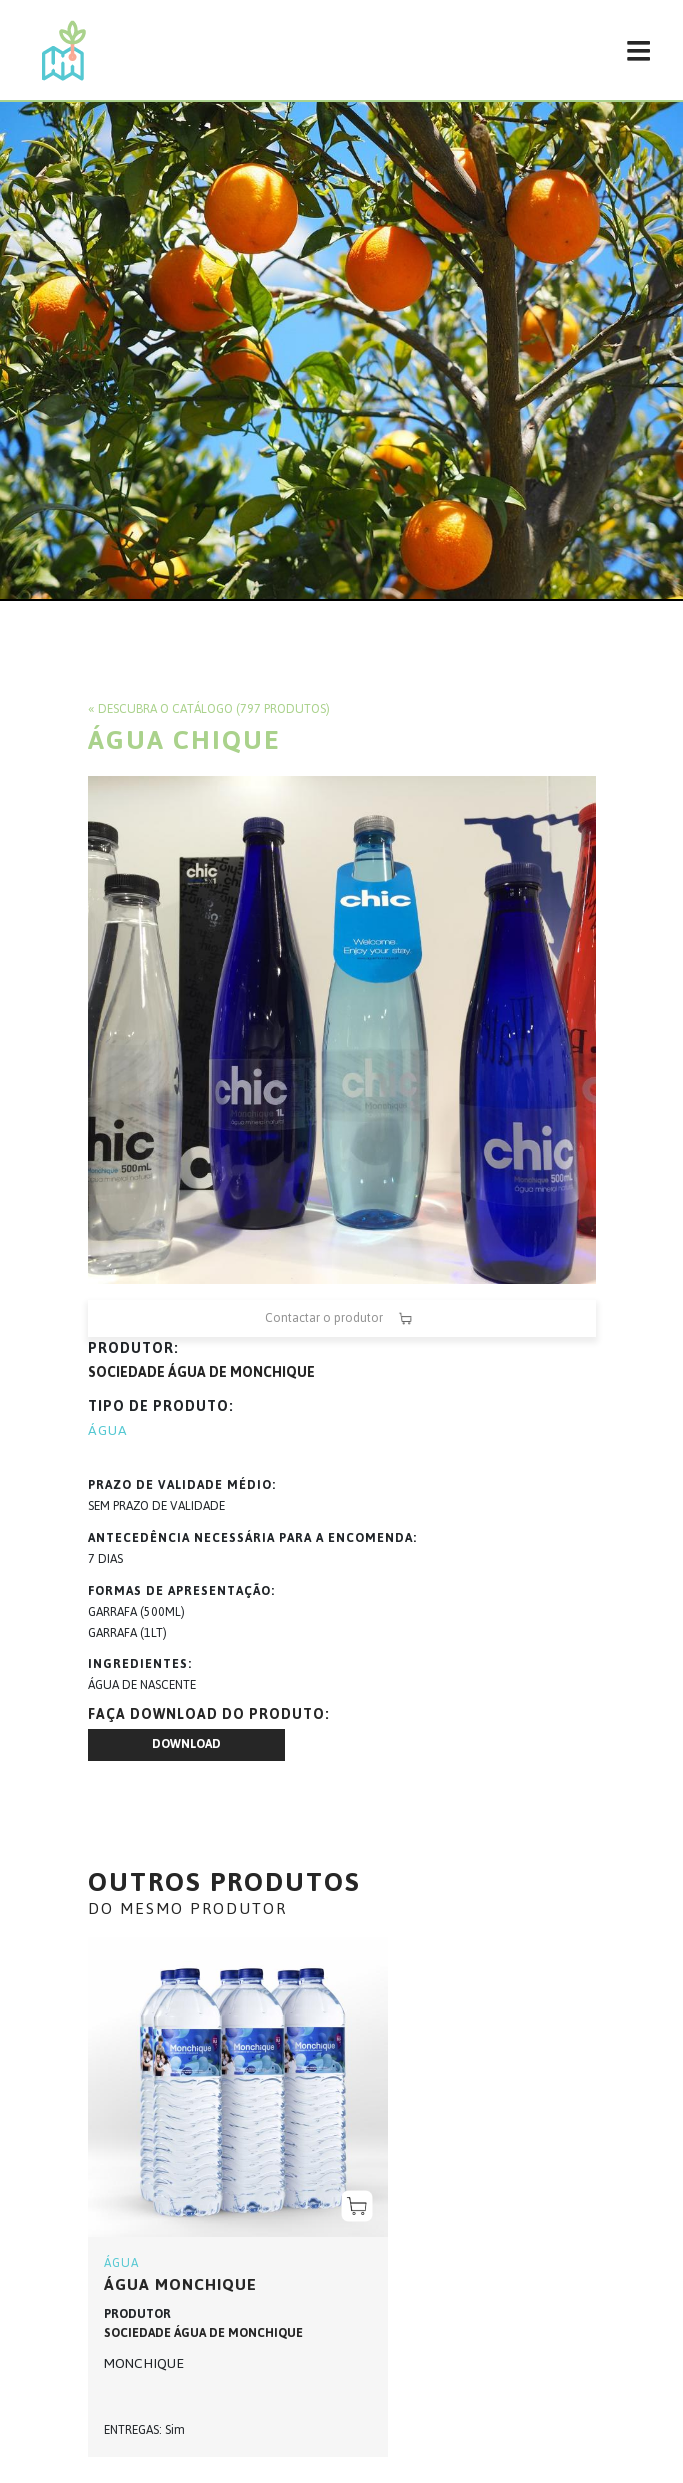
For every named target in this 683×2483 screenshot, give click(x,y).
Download (186, 1744)
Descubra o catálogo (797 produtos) (214, 709)
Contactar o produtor (342, 1318)
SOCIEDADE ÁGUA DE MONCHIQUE (201, 1372)
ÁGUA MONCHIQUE (180, 2284)
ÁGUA (108, 1430)
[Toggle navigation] (638, 50)
